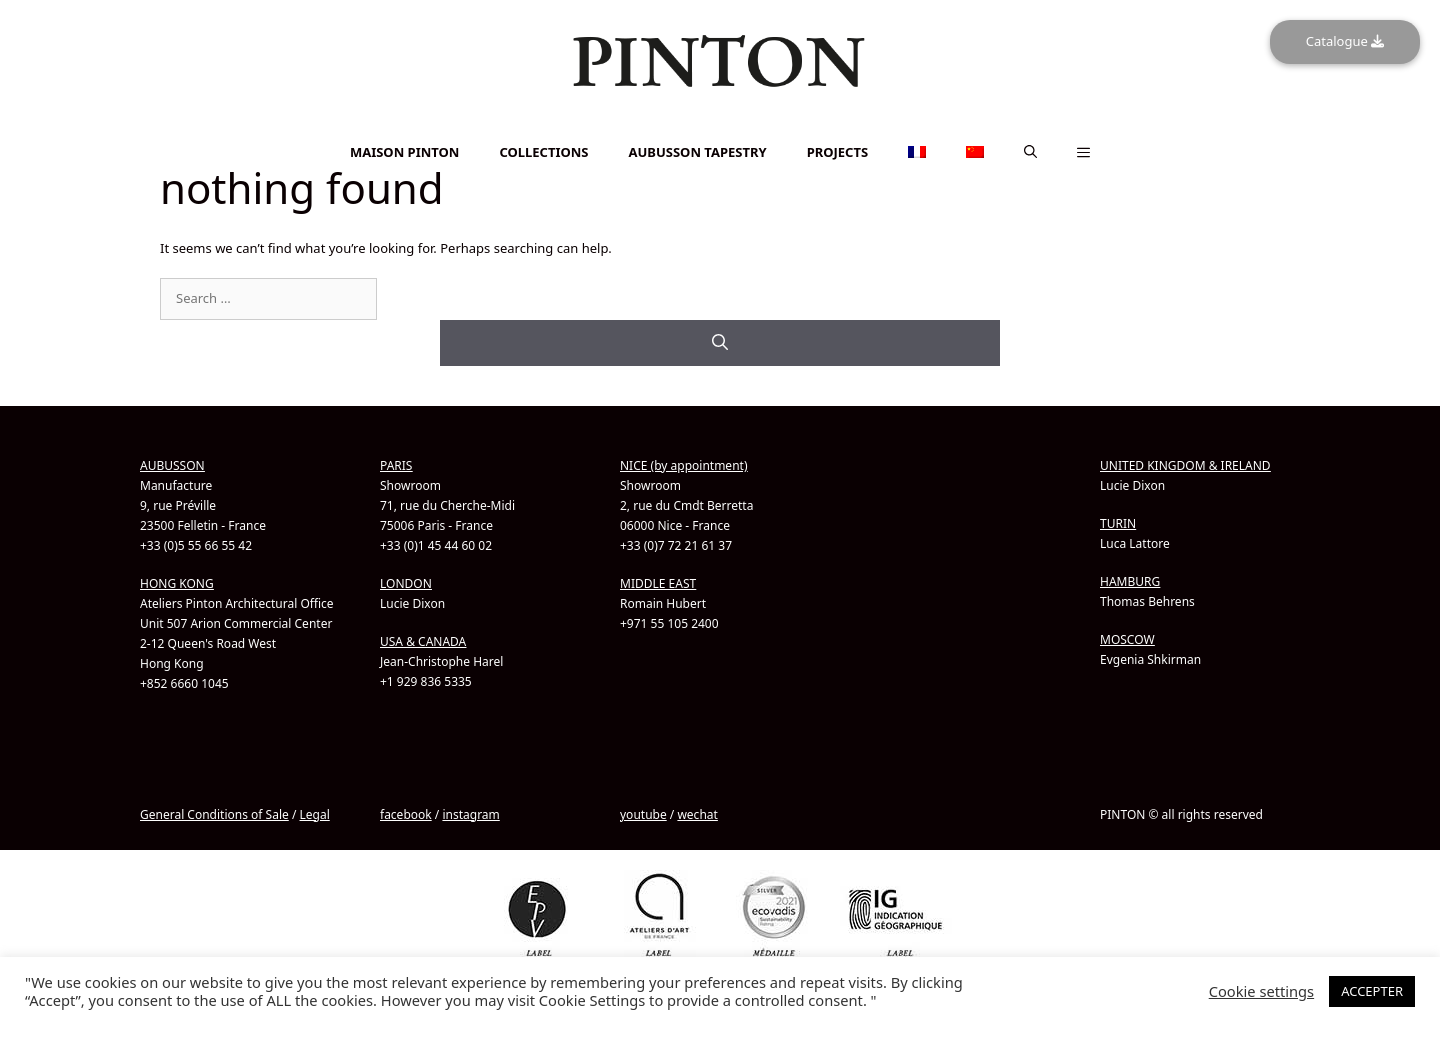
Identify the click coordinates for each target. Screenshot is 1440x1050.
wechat (697, 813)
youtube (643, 813)
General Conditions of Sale (214, 813)
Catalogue (1345, 41)
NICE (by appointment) (683, 464)
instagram (470, 813)
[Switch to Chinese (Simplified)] (720, 136)
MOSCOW (1127, 638)
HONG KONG (177, 582)
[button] (1030, 152)
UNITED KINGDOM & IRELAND (1185, 464)
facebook (406, 813)
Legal (314, 813)
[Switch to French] (720, 125)
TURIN (1118, 522)
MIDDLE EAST (658, 582)
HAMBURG (1130, 580)
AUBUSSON (172, 464)
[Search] (720, 342)
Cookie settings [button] (1261, 991)
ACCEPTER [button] (1372, 991)
